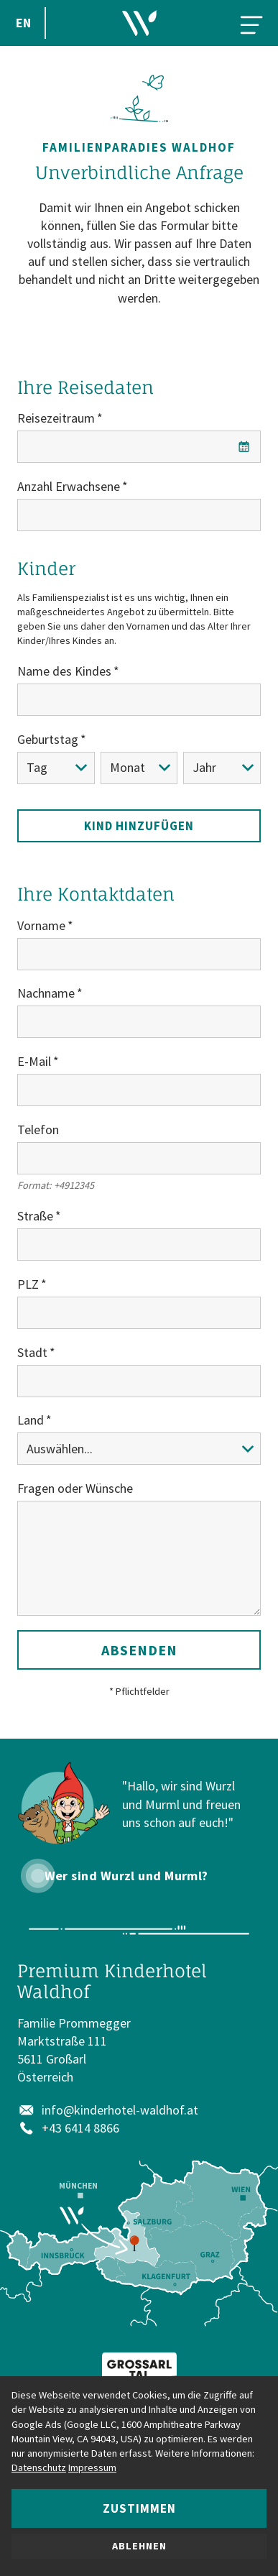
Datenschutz (38, 2467)
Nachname (46, 993)
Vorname (41, 925)
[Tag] (56, 768)
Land (30, 1420)
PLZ (28, 1284)
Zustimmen (139, 2508)
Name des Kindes (64, 671)
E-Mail (34, 1061)
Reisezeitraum (56, 418)
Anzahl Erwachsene (68, 486)
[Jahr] (222, 768)
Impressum (92, 2467)
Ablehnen (139, 2545)
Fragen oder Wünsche (75, 1488)
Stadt (32, 1352)
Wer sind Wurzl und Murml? (126, 1876)
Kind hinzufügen (139, 826)
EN (23, 22)
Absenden (139, 1650)
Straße (35, 1216)
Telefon (38, 1129)
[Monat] (139, 768)
